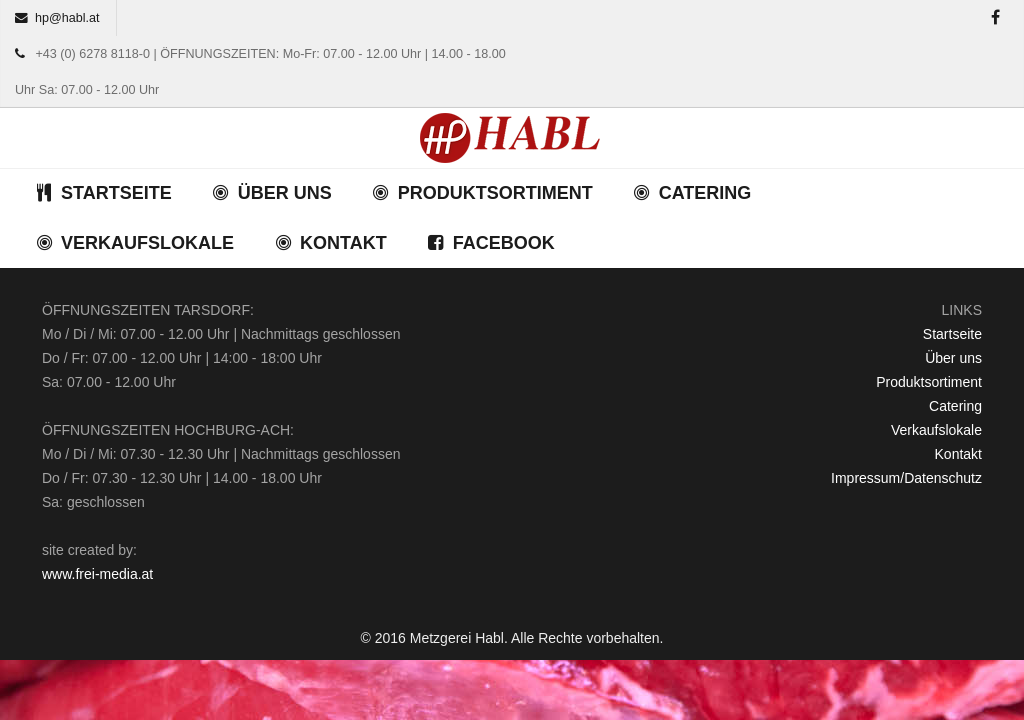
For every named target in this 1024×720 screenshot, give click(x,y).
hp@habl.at (67, 18)
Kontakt (958, 454)
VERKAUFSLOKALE (134, 243)
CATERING (692, 193)
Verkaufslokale (936, 430)
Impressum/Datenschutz (906, 478)
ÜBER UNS (272, 193)
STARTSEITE (103, 193)
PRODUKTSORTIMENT (482, 193)
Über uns (953, 358)
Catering (955, 406)
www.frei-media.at (97, 574)
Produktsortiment (929, 382)
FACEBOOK (491, 243)
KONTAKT (330, 243)
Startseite (952, 334)
